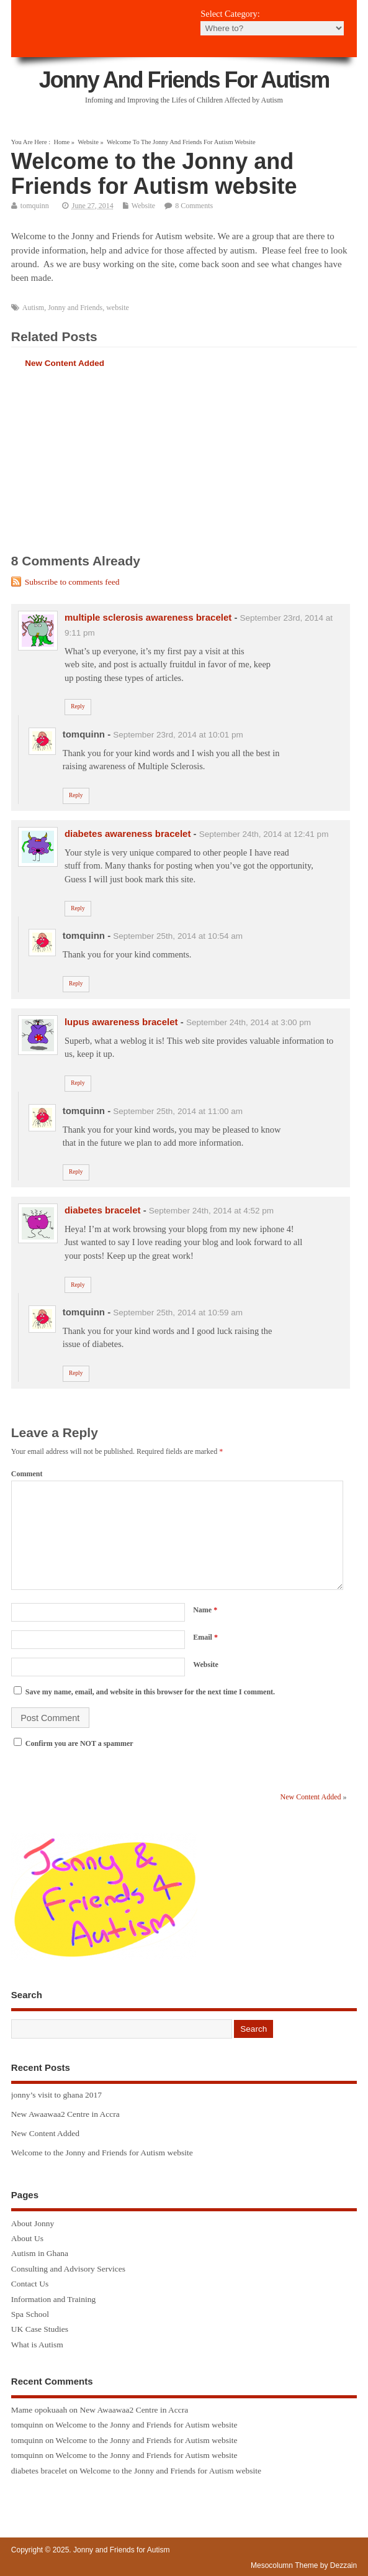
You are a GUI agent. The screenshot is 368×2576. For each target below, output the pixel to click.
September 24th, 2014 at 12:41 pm (264, 834)
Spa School (30, 2314)
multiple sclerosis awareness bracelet (148, 617)
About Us (27, 2238)
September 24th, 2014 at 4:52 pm (211, 1210)
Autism (33, 307)
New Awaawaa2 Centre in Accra (65, 2114)
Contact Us (29, 2283)
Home (61, 142)
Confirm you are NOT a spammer (73, 1743)
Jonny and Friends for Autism (184, 80)
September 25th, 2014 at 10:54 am (178, 936)
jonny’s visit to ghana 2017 (56, 2094)
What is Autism (37, 2344)
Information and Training (53, 2299)
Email (205, 1637)
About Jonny (32, 2223)
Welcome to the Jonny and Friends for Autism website (102, 2152)
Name (205, 1609)
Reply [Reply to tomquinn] (76, 795)
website (117, 307)
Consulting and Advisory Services (68, 2268)
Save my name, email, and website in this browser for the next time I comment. (150, 1692)
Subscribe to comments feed (72, 582)
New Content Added (64, 363)
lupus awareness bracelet (121, 1021)
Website (88, 142)
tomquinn (34, 205)
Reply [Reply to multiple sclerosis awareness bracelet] (77, 706)
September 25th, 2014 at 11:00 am (178, 1111)
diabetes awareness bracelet (128, 833)
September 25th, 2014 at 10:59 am (178, 1312)
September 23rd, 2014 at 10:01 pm (178, 734)
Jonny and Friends (75, 307)
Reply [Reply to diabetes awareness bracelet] (77, 908)
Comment (27, 1473)
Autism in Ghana (39, 2253)
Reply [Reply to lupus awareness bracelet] (77, 1083)
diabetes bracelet (103, 1210)
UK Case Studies (39, 2329)
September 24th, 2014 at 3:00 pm (248, 1022)
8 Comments (194, 205)
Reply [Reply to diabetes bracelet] (77, 1285)
